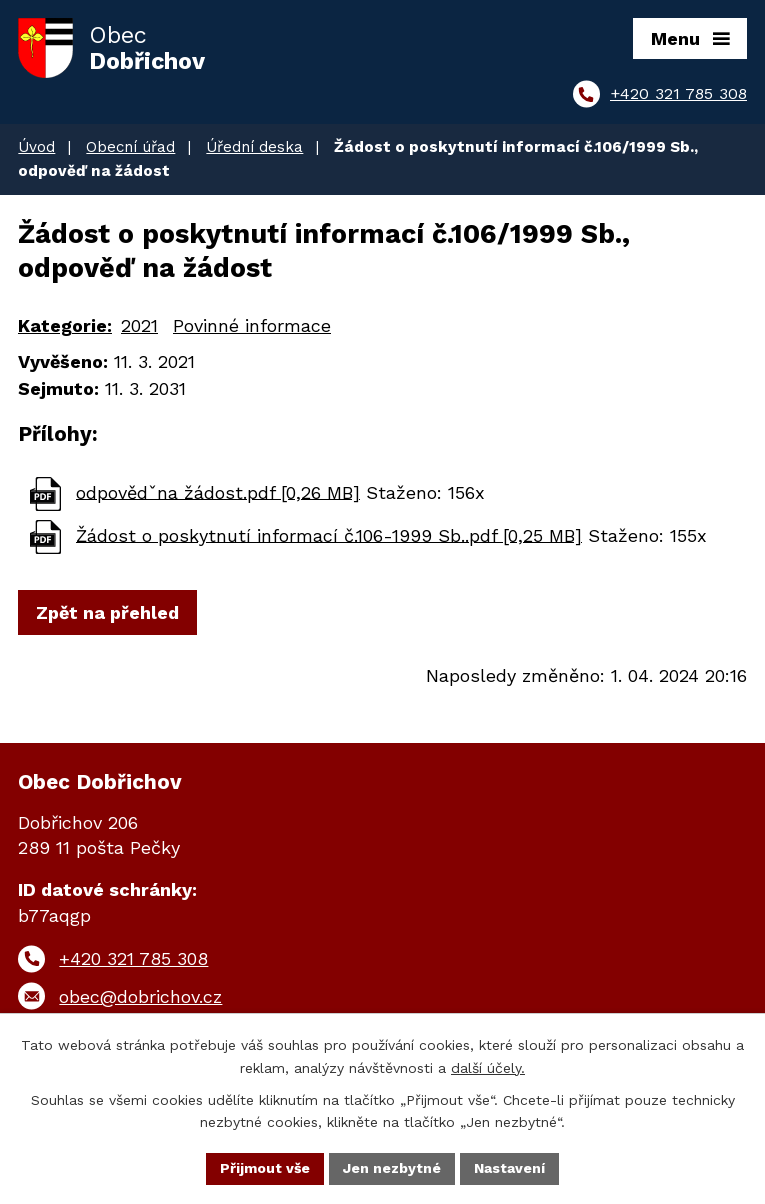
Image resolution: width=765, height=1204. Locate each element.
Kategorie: (65, 325)
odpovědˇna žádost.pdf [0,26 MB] (218, 491)
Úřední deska (254, 147)
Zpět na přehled (107, 612)
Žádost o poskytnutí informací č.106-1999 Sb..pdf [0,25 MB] (329, 534)
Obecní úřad (130, 147)
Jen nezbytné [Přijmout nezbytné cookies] (392, 1168)
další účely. (488, 1068)
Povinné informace (252, 325)
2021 (139, 325)
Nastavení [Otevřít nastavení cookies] (509, 1168)
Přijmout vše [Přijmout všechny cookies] (265, 1168)
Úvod (36, 147)
